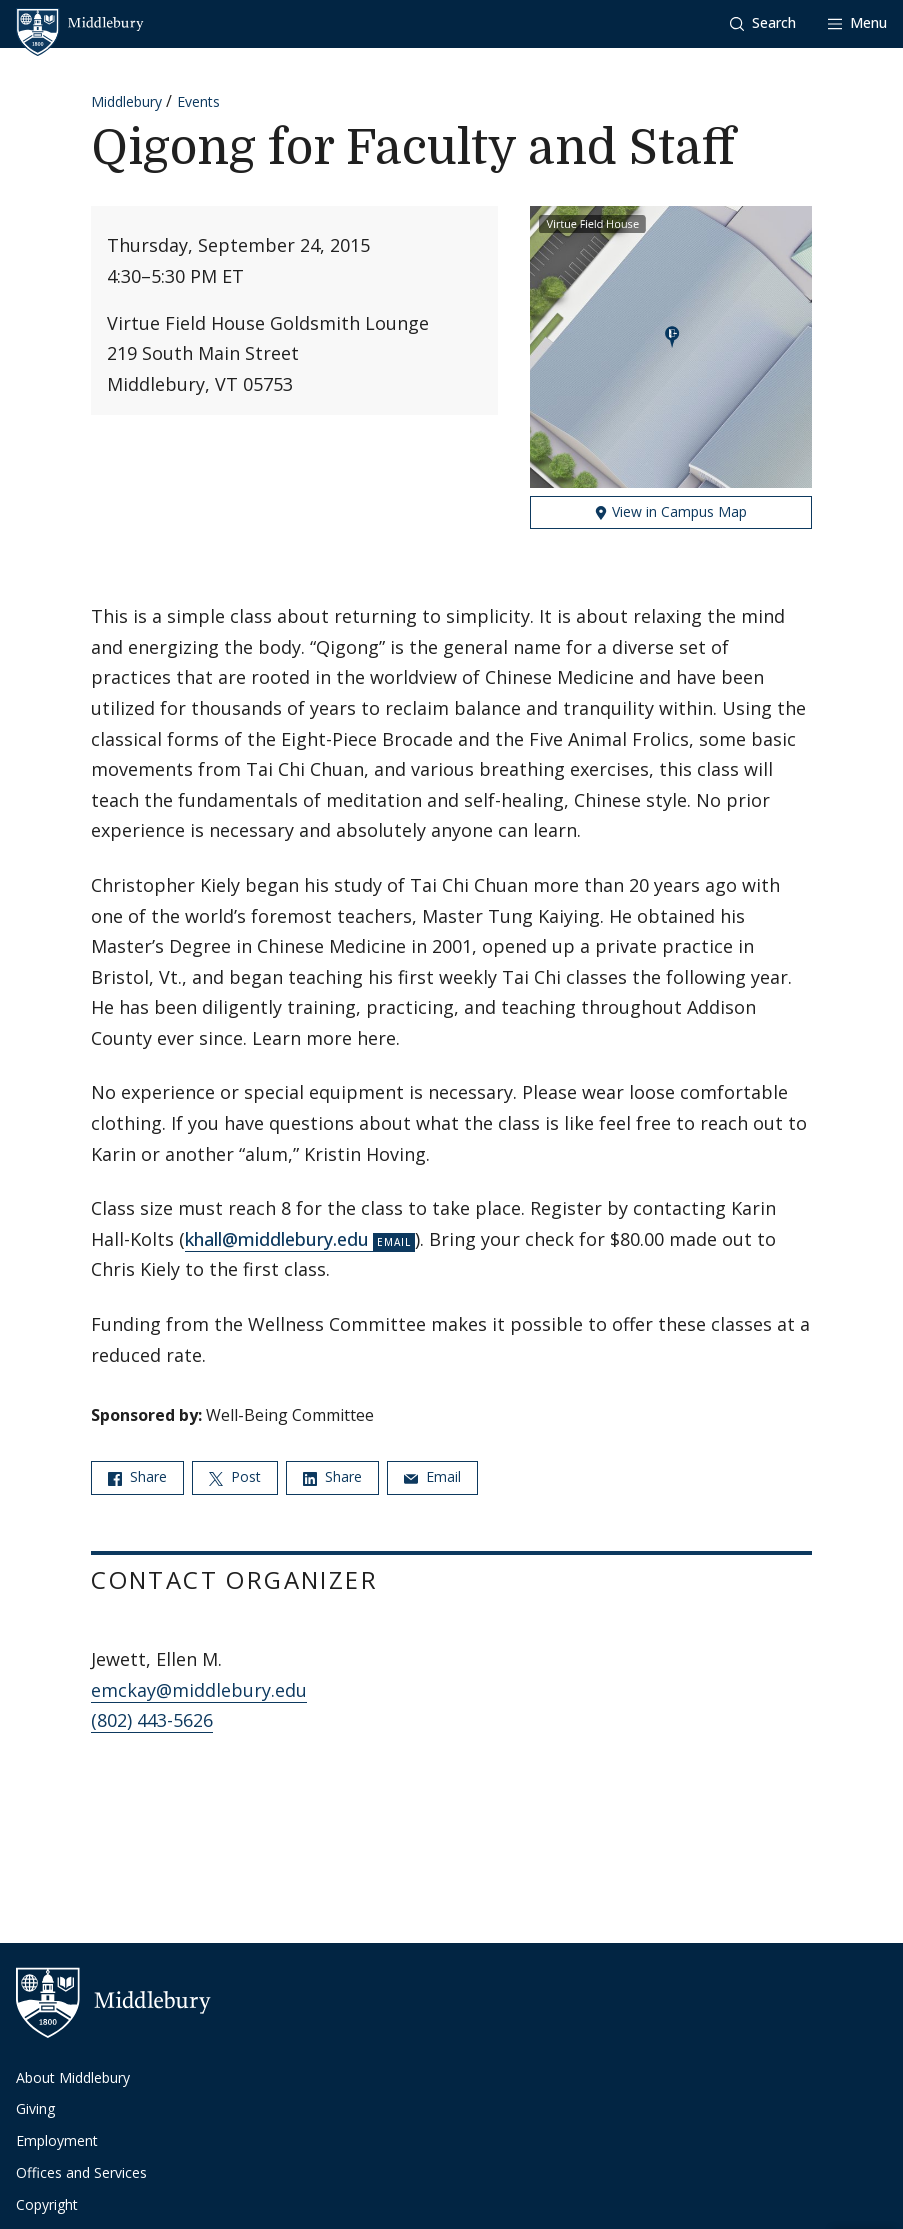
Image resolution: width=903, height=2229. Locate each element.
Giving (35, 2108)
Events (198, 101)
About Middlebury (73, 2077)
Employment (57, 2140)
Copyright (47, 2204)
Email (432, 1476)
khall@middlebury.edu (277, 1239)
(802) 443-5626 (152, 1720)
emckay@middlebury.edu (199, 1690)
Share (137, 1476)
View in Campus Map (670, 511)
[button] (763, 23)
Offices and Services (81, 2172)
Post (235, 1476)
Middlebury (126, 101)
